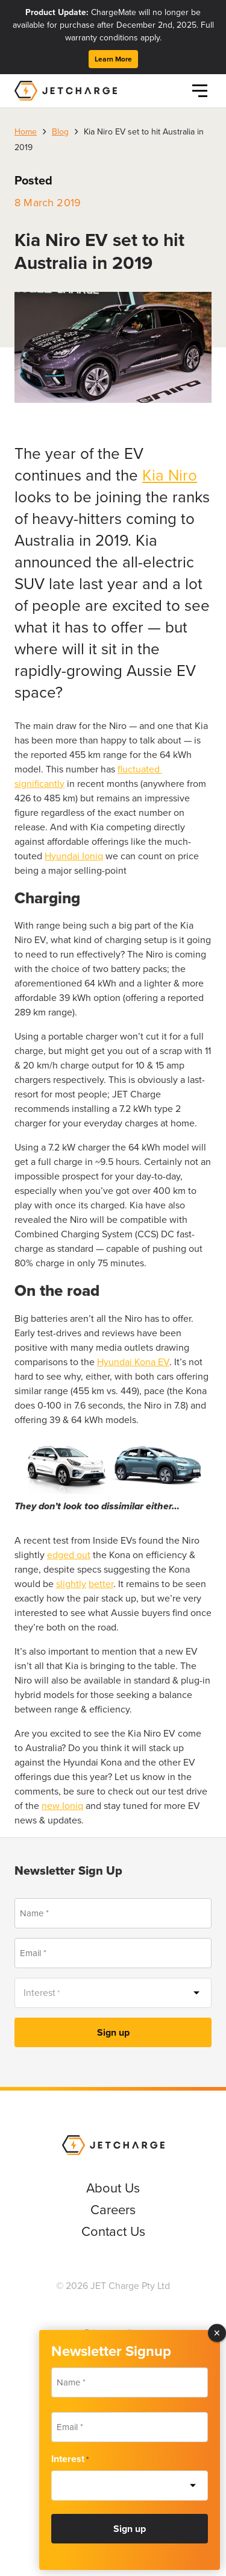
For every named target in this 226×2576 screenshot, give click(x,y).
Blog (60, 131)
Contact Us (113, 2231)
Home (25, 131)
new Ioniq (62, 1806)
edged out (68, 1555)
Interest (70, 2459)
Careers (113, 2210)
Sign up (113, 2032)
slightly (71, 1584)
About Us (113, 2188)
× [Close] (216, 2333)
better (101, 1584)
